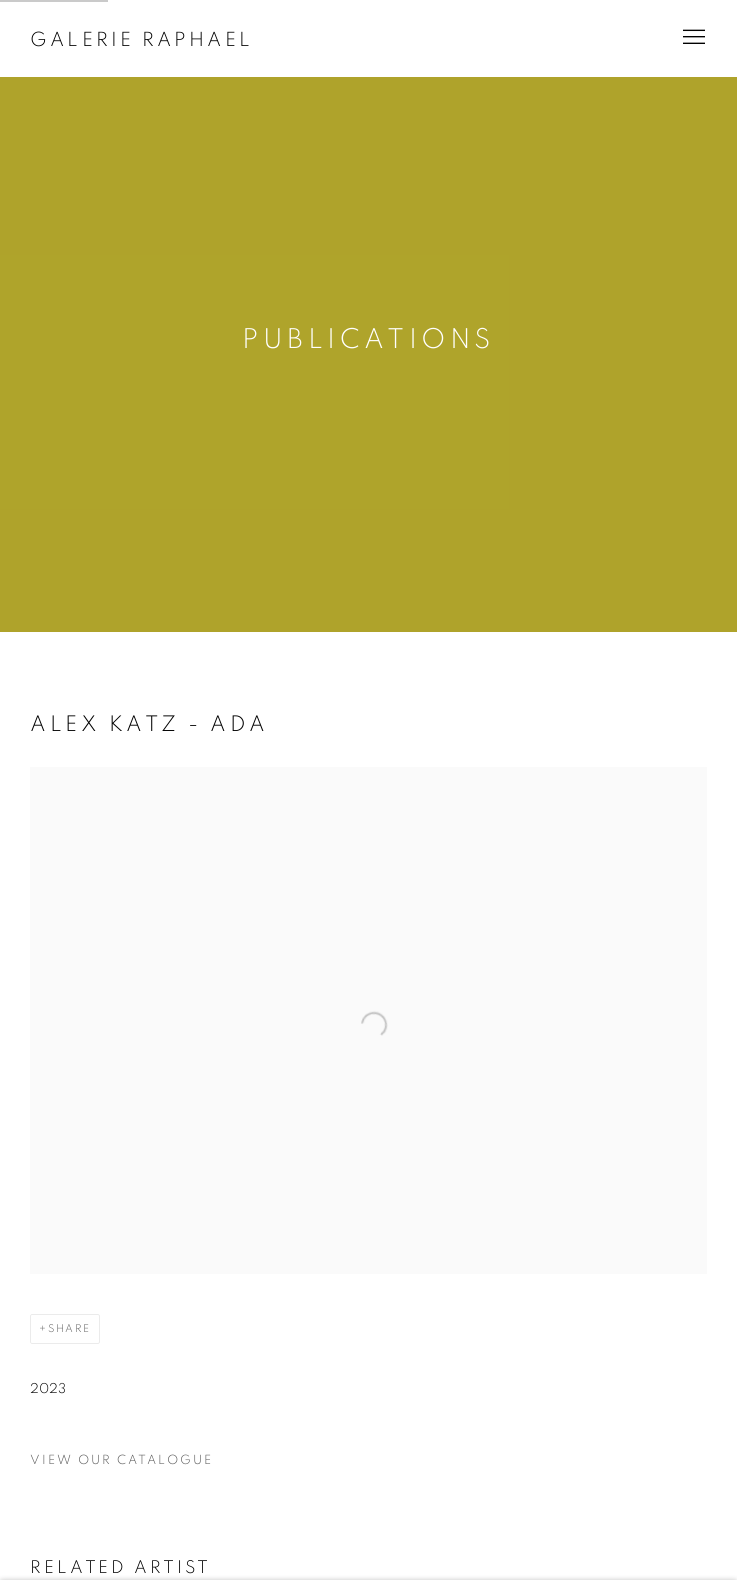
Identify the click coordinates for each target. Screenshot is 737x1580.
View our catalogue (121, 1460)
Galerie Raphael (141, 40)
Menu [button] (692, 38)
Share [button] (69, 1328)
